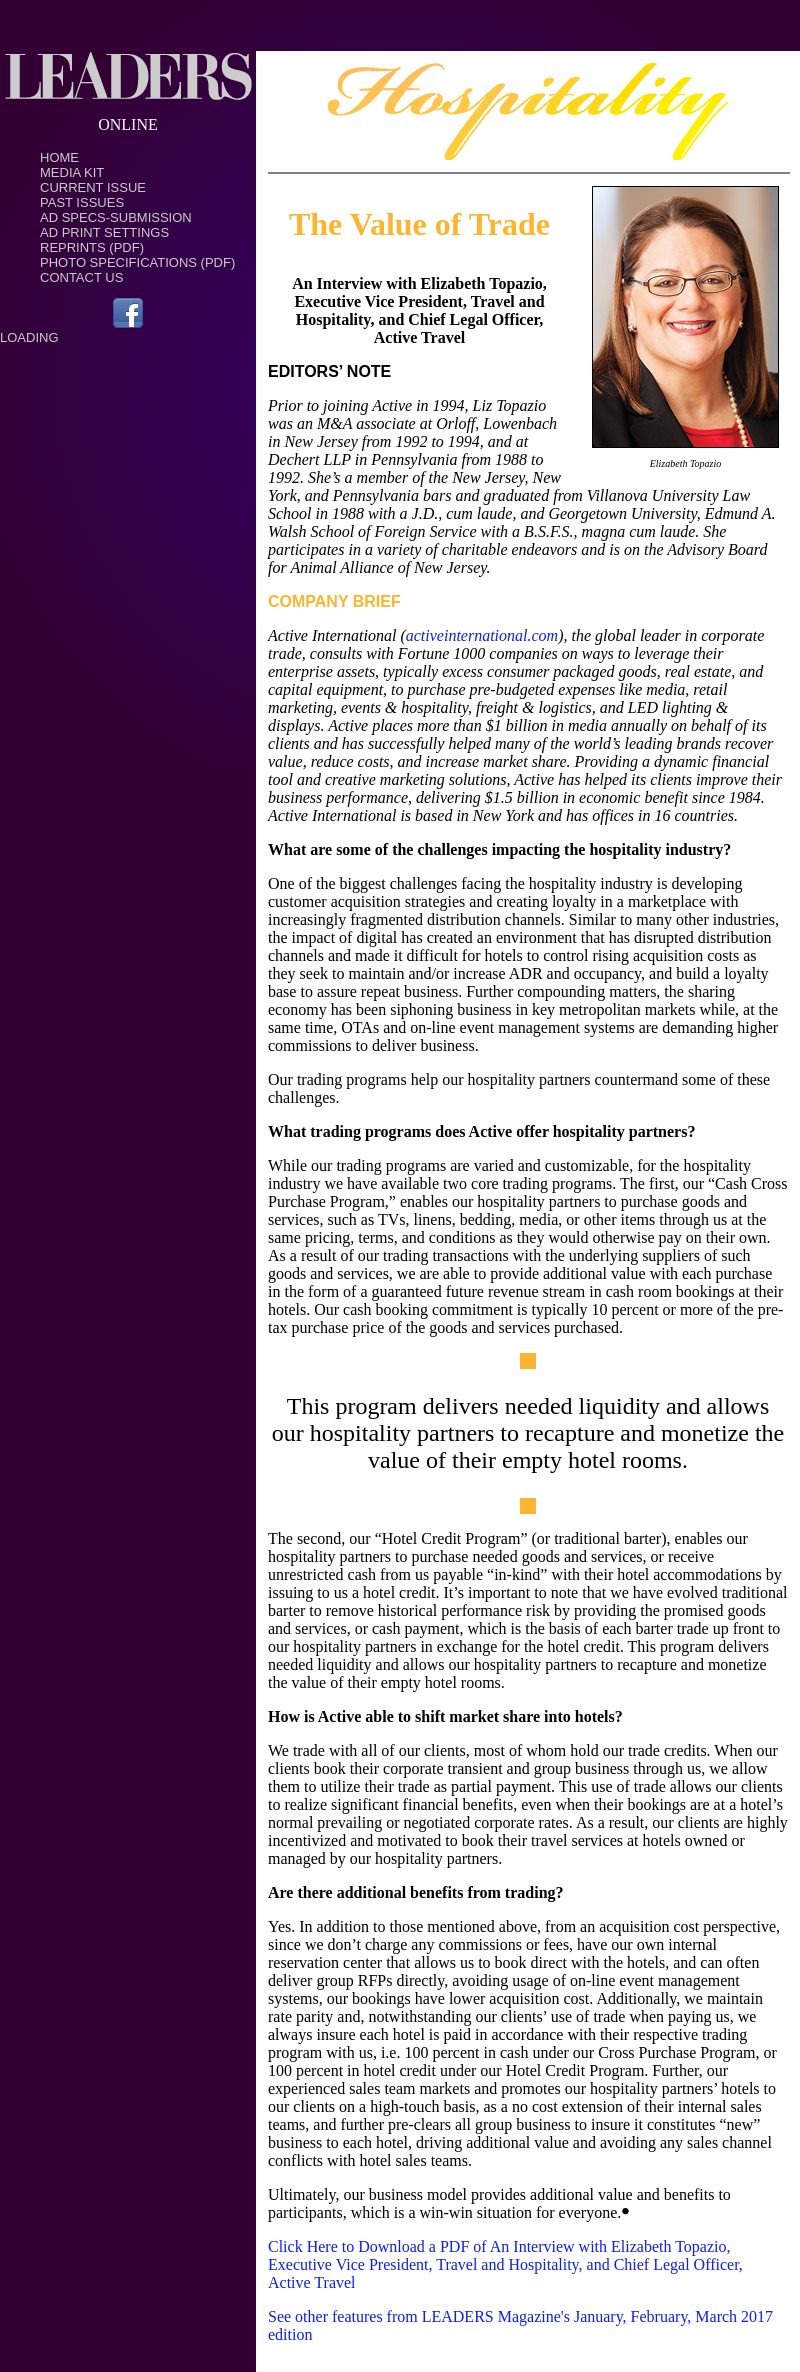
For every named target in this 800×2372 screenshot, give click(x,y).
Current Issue (93, 187)
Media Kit (72, 172)
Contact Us (81, 277)
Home (59, 157)
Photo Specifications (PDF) (137, 262)
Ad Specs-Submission (116, 217)
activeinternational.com (482, 635)
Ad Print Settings (104, 232)
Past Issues (82, 202)
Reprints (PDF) (92, 247)
